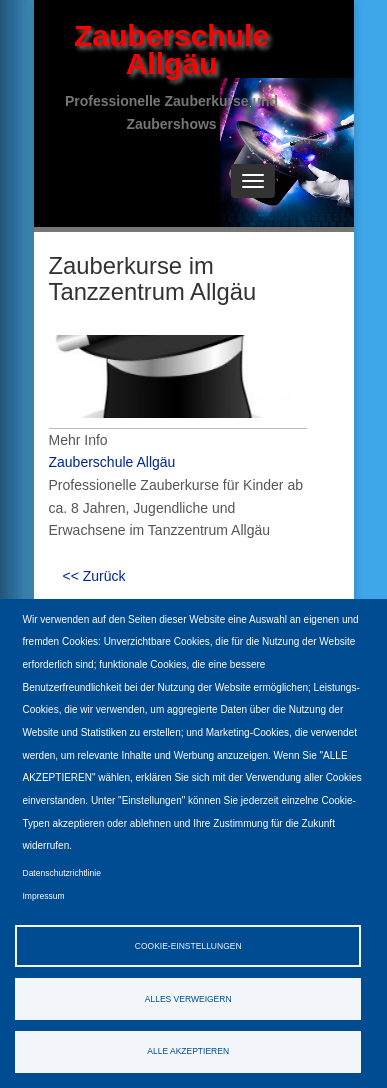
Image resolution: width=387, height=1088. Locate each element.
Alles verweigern (188, 999)
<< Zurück (94, 576)
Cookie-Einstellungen (188, 946)
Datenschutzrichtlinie (62, 873)
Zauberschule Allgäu (171, 49)
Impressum (44, 896)
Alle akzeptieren (188, 1051)
